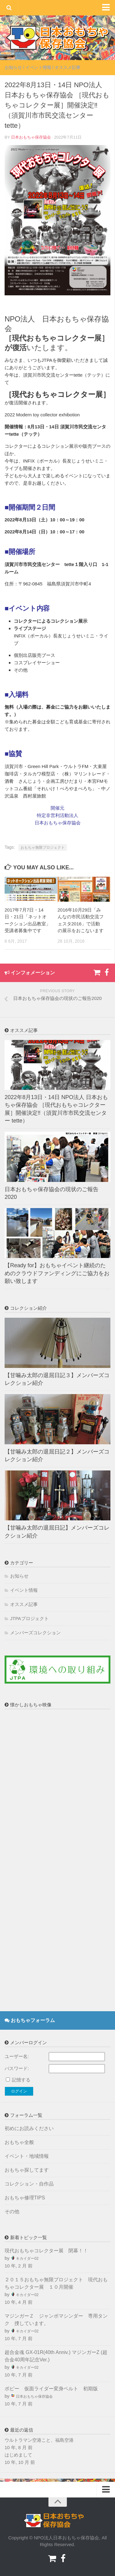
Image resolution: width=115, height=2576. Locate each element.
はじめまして (18, 2454)
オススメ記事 (67, 67)
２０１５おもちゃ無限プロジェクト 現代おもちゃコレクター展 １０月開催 (56, 2283)
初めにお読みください (29, 2128)
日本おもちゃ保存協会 (31, 137)
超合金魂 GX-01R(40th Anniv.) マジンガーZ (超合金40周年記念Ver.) (56, 2356)
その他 (12, 2211)
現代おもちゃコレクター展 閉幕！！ (46, 2250)
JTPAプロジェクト (29, 1618)
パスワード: (17, 2068)
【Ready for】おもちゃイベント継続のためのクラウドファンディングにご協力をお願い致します (57, 1273)
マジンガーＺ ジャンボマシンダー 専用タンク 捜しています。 (56, 2319)
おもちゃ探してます (27, 2170)
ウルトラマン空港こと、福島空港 (39, 2440)
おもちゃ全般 (19, 2142)
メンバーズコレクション (35, 1632)
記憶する (21, 2079)
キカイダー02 (27, 2258)
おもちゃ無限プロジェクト (43, 847)
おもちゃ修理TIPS (25, 2197)
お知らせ (13, 67)
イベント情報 (38, 67)
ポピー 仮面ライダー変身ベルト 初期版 (54, 2388)
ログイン (19, 2091)
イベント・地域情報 (27, 2156)
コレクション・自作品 (29, 2183)
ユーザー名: (17, 2056)
